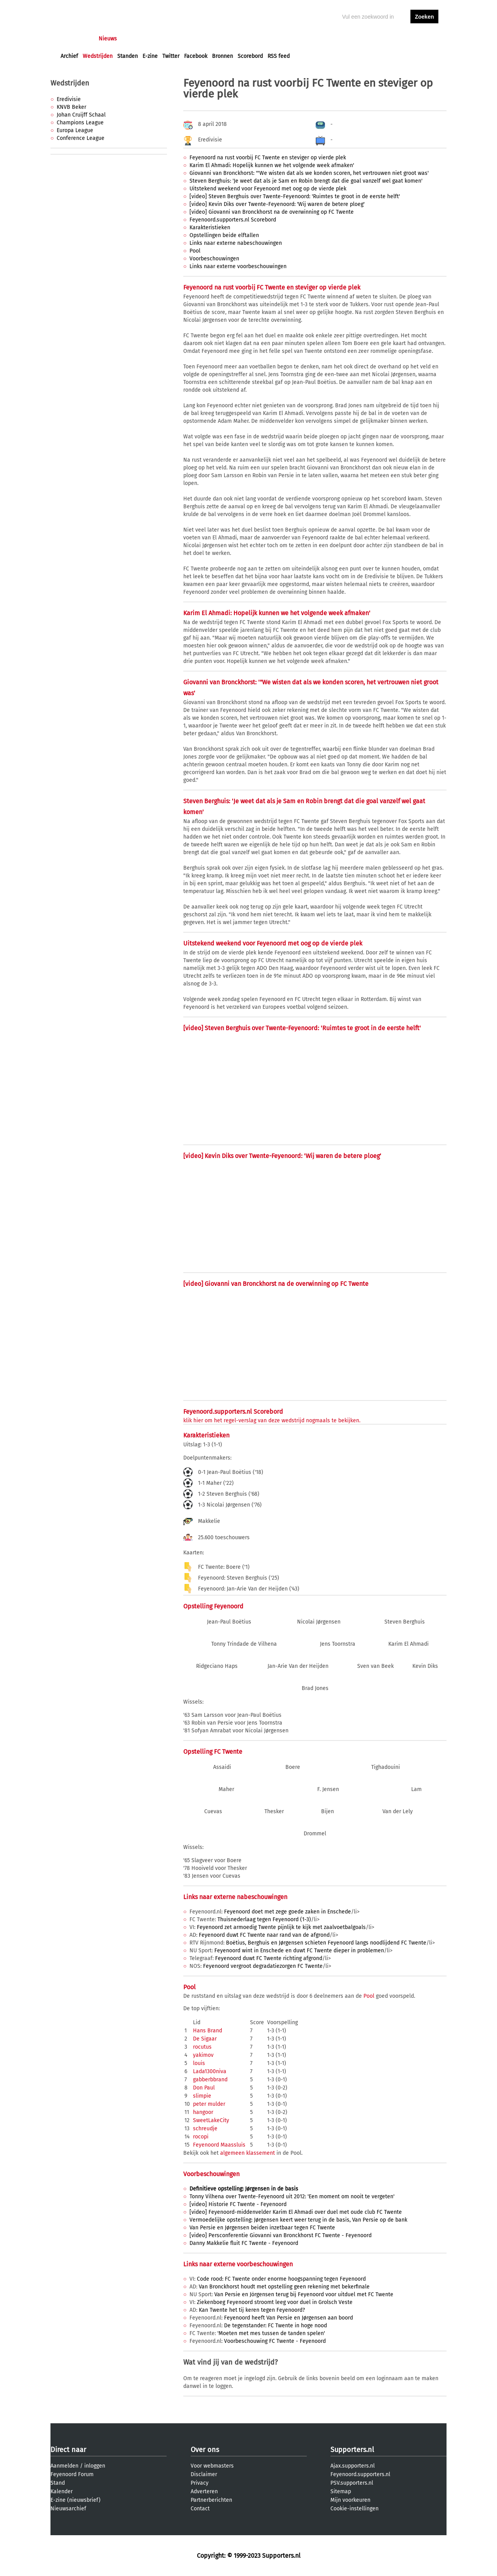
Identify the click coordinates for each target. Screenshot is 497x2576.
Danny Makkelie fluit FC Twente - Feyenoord (243, 2243)
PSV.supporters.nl (351, 2483)
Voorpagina (75, 38)
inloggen (394, 38)
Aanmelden (64, 2466)
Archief (69, 56)
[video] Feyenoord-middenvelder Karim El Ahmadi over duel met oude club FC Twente (295, 2212)
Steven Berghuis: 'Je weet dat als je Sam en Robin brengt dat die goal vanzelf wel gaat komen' (305, 181)
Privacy (200, 2483)
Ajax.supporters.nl (352, 2466)
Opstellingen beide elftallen (224, 235)
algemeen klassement (247, 2153)
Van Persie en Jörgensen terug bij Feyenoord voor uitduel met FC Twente (303, 2294)
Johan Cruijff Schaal (81, 115)
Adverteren (204, 2491)
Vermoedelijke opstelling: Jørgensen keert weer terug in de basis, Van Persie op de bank (298, 2220)
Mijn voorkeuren (350, 2500)
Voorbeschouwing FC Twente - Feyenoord (275, 2341)
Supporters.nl (352, 2449)
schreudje (205, 2128)
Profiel (220, 38)
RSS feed (279, 56)
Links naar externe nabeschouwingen (235, 243)
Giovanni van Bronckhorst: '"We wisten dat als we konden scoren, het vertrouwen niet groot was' (309, 173)
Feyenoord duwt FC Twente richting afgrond (268, 1958)
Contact (200, 2508)
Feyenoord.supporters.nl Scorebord (232, 219)
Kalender (61, 2491)
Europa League (75, 130)
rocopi (201, 2136)
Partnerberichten (211, 2500)
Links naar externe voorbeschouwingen (238, 266)
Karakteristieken (209, 227)
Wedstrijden (98, 56)
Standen (127, 56)
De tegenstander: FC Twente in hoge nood (275, 2325)
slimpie (202, 2096)
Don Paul (204, 2087)
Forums (136, 38)
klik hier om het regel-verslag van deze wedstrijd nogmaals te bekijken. (271, 1420)
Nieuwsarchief (68, 2508)
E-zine (150, 56)
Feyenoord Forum (72, 2474)
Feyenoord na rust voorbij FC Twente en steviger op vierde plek (267, 157)
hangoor (203, 2112)
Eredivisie (69, 99)
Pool (194, 251)
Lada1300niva (209, 2071)
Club (196, 38)
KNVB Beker (71, 107)
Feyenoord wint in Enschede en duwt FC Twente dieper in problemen (299, 1950)
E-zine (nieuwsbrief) (75, 2500)
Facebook (195, 56)
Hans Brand (207, 2030)
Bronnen (222, 56)
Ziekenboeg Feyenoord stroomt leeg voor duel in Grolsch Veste (275, 2302)
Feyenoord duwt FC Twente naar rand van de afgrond (264, 1935)
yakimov (203, 2055)
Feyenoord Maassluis (219, 2145)
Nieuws (108, 38)
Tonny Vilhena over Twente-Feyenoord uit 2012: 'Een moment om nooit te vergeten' (291, 2196)
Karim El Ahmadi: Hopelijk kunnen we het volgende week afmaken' (271, 165)
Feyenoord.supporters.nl (360, 2474)
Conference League (80, 138)
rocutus (202, 2047)
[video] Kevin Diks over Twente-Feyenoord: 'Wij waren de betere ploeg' (277, 204)
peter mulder (209, 2104)
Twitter (170, 56)
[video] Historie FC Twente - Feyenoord (238, 2204)
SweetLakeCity (211, 2120)
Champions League (80, 122)
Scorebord (250, 56)
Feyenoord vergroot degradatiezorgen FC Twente (263, 1966)
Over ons (205, 2449)
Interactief (168, 38)
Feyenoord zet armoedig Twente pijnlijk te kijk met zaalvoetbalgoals (281, 1927)
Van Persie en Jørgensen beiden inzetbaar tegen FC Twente (262, 2227)
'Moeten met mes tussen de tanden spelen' (271, 2333)
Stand (57, 2483)
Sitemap (340, 2491)
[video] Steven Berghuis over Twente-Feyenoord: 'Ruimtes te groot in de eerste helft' (294, 196)
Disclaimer (204, 2474)
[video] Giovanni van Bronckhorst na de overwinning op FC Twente (271, 212)
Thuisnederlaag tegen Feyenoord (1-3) (264, 1919)
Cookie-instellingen (354, 2508)
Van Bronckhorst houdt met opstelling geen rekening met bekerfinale (284, 2286)
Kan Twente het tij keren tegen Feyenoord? (252, 2310)
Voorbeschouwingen (214, 258)
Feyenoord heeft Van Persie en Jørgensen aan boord (288, 2317)
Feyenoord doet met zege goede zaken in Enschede (287, 1911)
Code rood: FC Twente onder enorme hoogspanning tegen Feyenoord (281, 2279)
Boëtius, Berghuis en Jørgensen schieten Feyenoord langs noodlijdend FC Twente (326, 1942)
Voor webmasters (212, 2466)
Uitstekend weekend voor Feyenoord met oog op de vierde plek (267, 188)
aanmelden (424, 38)
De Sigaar (205, 2038)
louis (199, 2063)
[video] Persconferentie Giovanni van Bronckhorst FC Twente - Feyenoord (280, 2235)
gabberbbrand (210, 2079)
